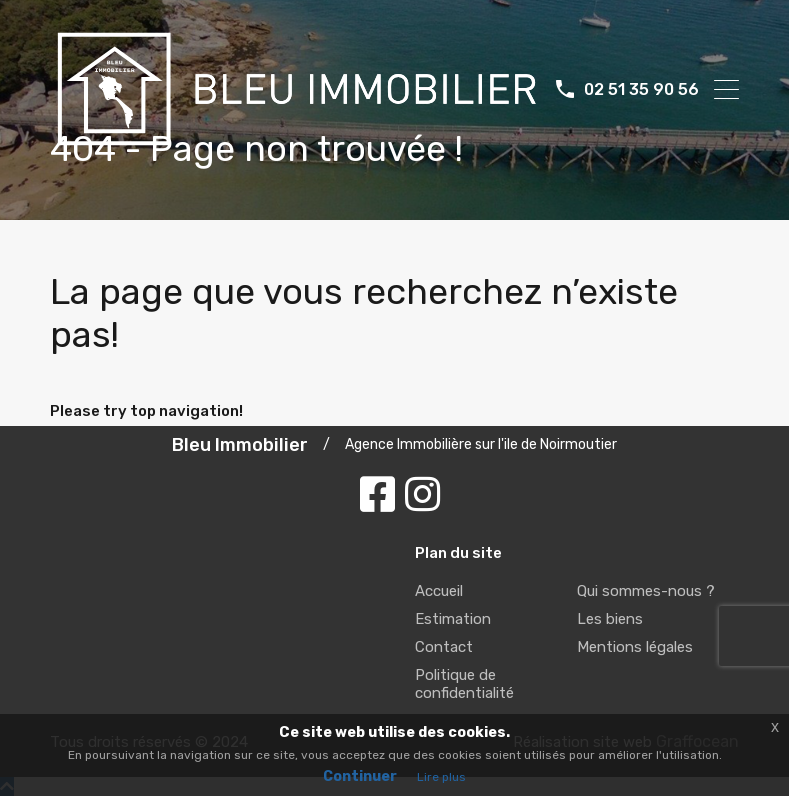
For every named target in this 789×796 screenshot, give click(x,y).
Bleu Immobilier (240, 445)
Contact (444, 647)
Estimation (453, 619)
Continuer (360, 776)
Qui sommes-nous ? (646, 591)
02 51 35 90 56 (641, 89)
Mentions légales (635, 647)
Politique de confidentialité (464, 684)
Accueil (439, 591)
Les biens (610, 619)
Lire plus (441, 777)
